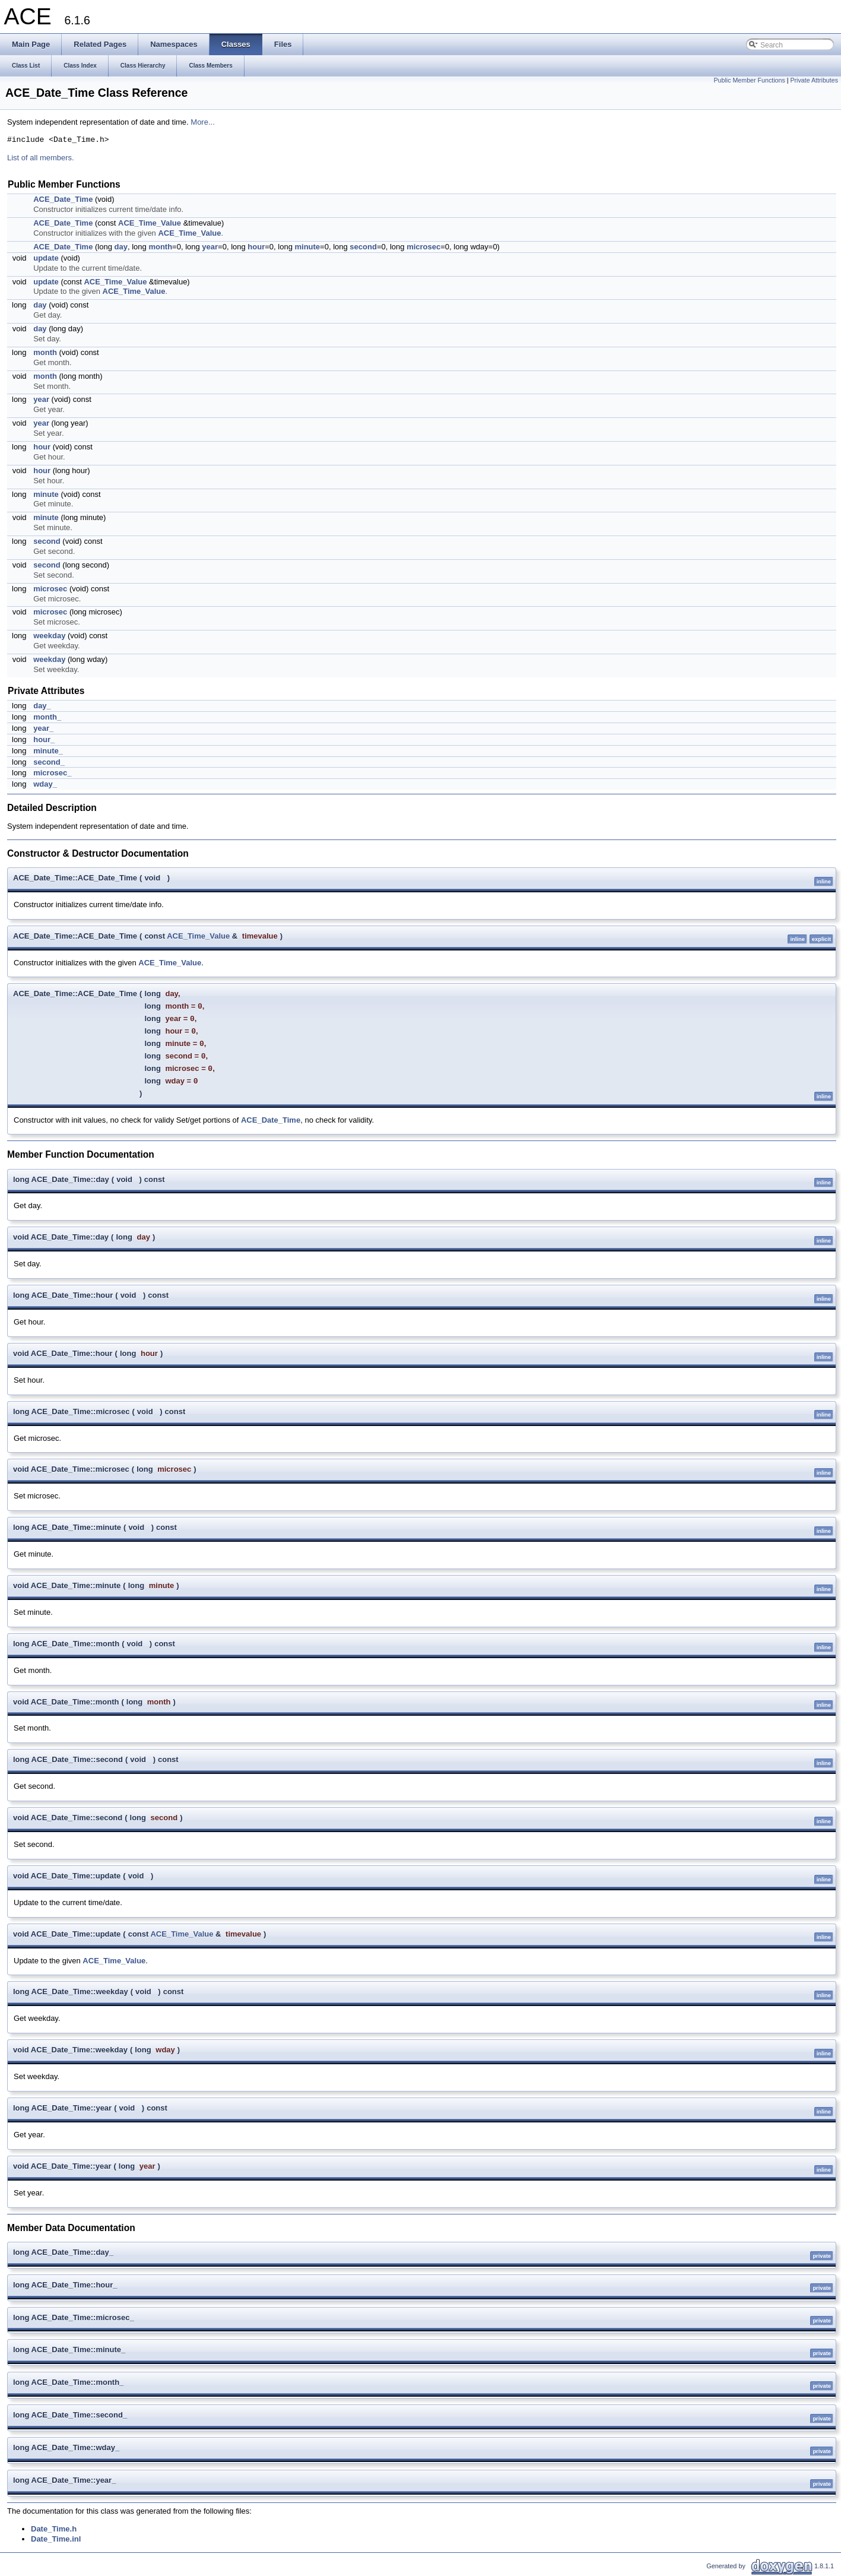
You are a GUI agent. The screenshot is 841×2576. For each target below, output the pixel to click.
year (210, 246)
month (160, 246)
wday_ (45, 784)
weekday (49, 635)
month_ (47, 716)
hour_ (44, 739)
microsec (423, 246)
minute (307, 246)
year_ (43, 728)
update (46, 258)
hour (256, 246)
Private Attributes (814, 80)
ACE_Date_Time (63, 199)
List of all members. (40, 157)
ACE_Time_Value (149, 222)
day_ (42, 705)
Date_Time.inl (56, 2538)
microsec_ (52, 772)
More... (202, 122)
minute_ (48, 750)
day (121, 246)
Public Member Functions (749, 80)
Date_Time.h (54, 2528)
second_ (49, 762)
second (363, 246)
